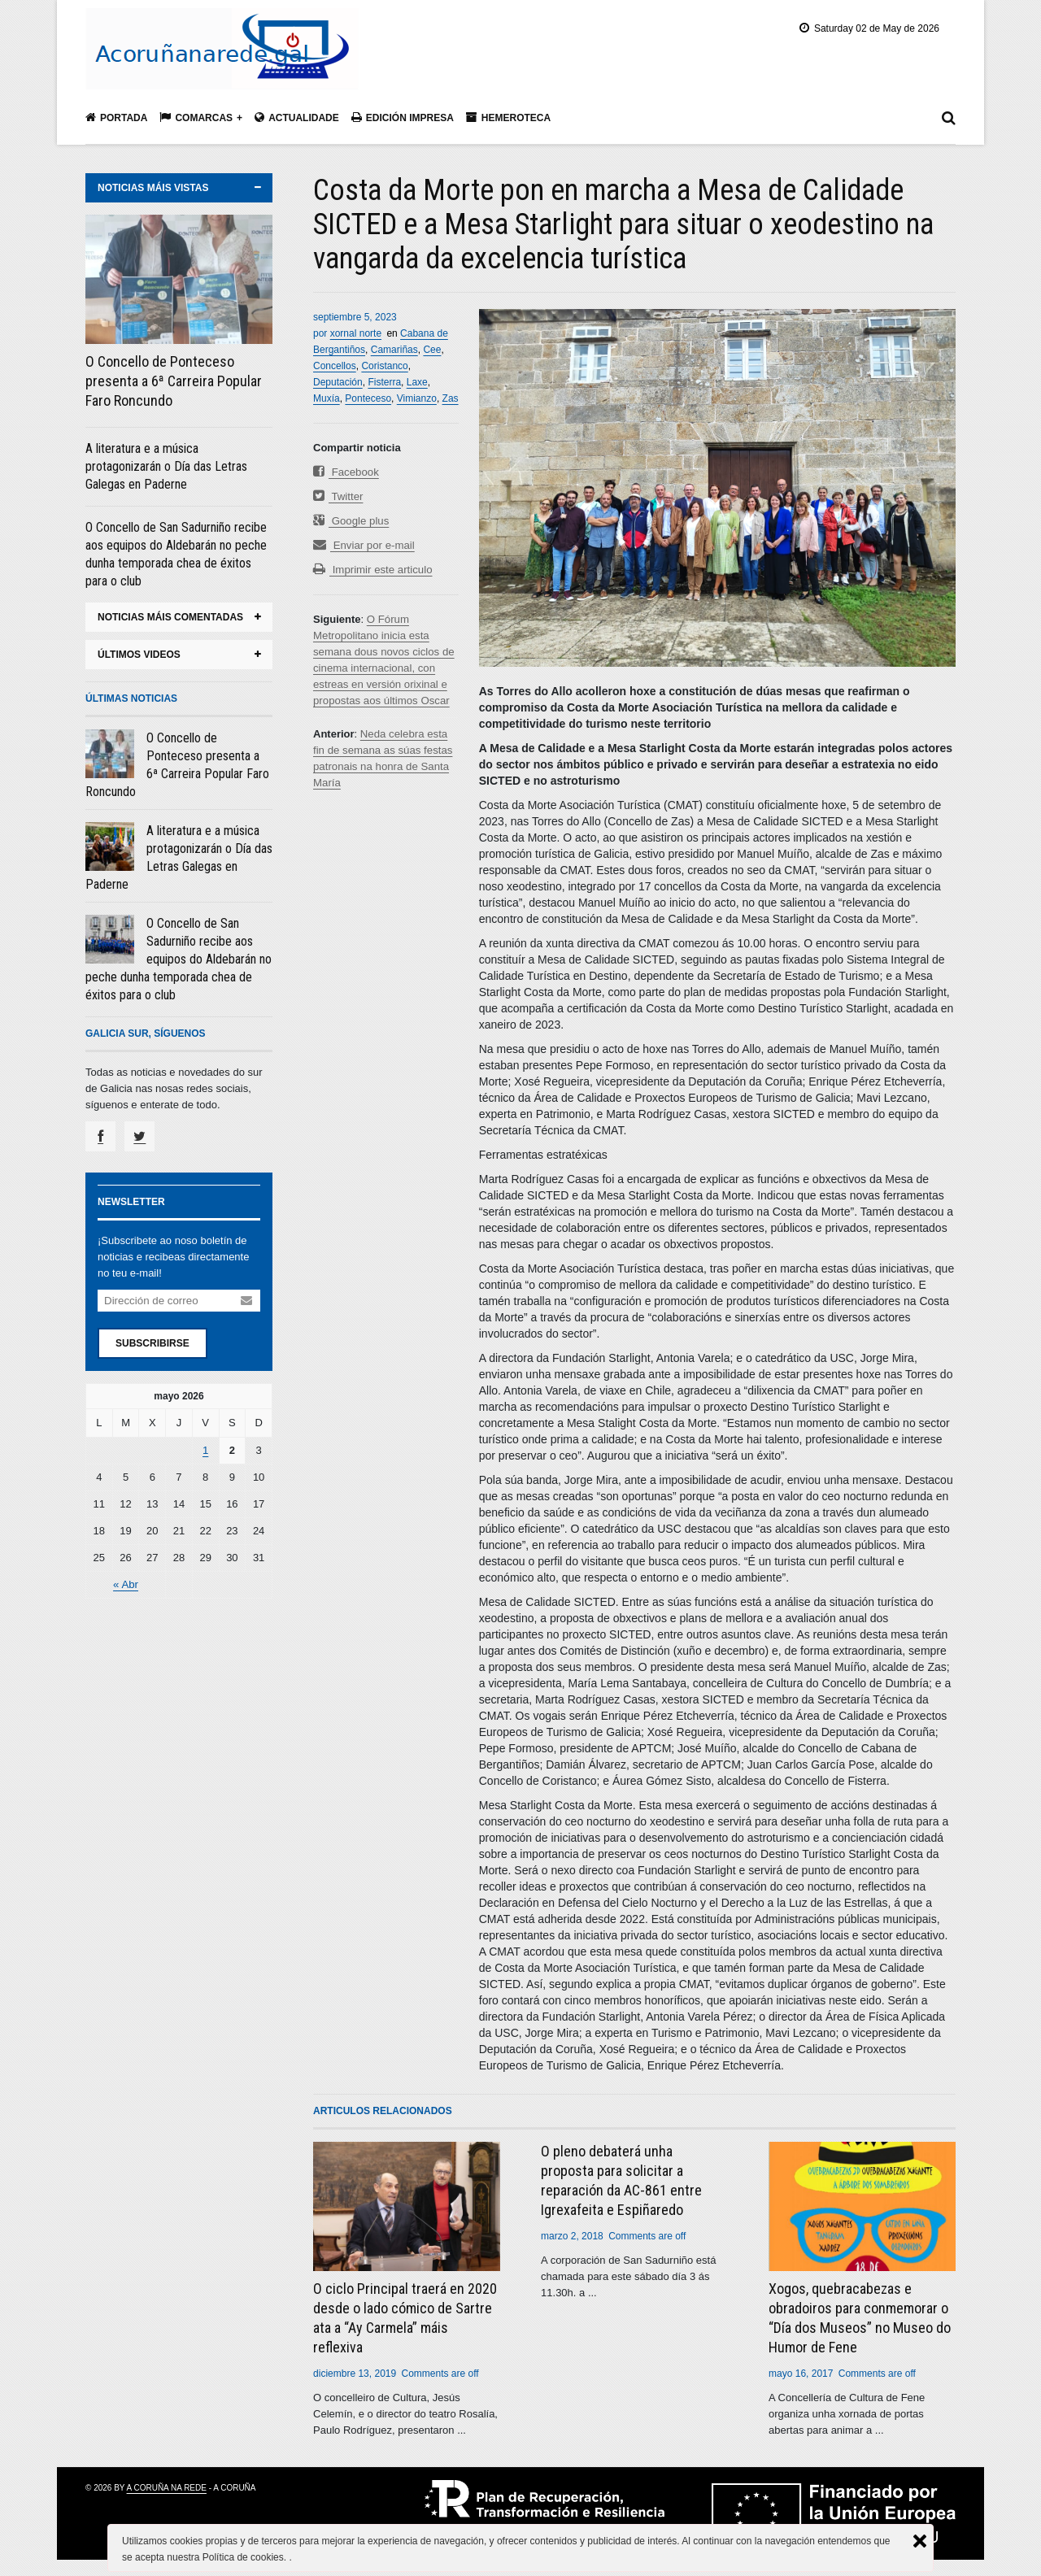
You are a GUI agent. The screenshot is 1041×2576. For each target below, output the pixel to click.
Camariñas (394, 349)
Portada (116, 117)
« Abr (125, 1584)
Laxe (417, 382)
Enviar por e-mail (363, 545)
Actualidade (297, 117)
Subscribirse (152, 1343)
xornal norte (355, 333)
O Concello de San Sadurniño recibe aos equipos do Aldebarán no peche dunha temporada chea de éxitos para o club (178, 959)
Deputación (338, 382)
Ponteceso (368, 398)
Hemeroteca (508, 117)
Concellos (334, 366)
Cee (432, 349)
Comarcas (196, 117)
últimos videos (139, 654)
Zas (450, 398)
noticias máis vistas (153, 188)
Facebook (345, 472)
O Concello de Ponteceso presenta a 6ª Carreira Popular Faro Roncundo (173, 381)
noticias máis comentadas (170, 617)
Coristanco (384, 366)
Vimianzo (417, 398)
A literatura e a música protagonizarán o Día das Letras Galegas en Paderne (166, 466)
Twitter (338, 496)
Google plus (350, 521)
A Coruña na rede (167, 2487)
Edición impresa (402, 117)
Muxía (326, 398)
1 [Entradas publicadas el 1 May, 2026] (205, 1450)
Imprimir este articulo (371, 570)
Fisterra (384, 382)
